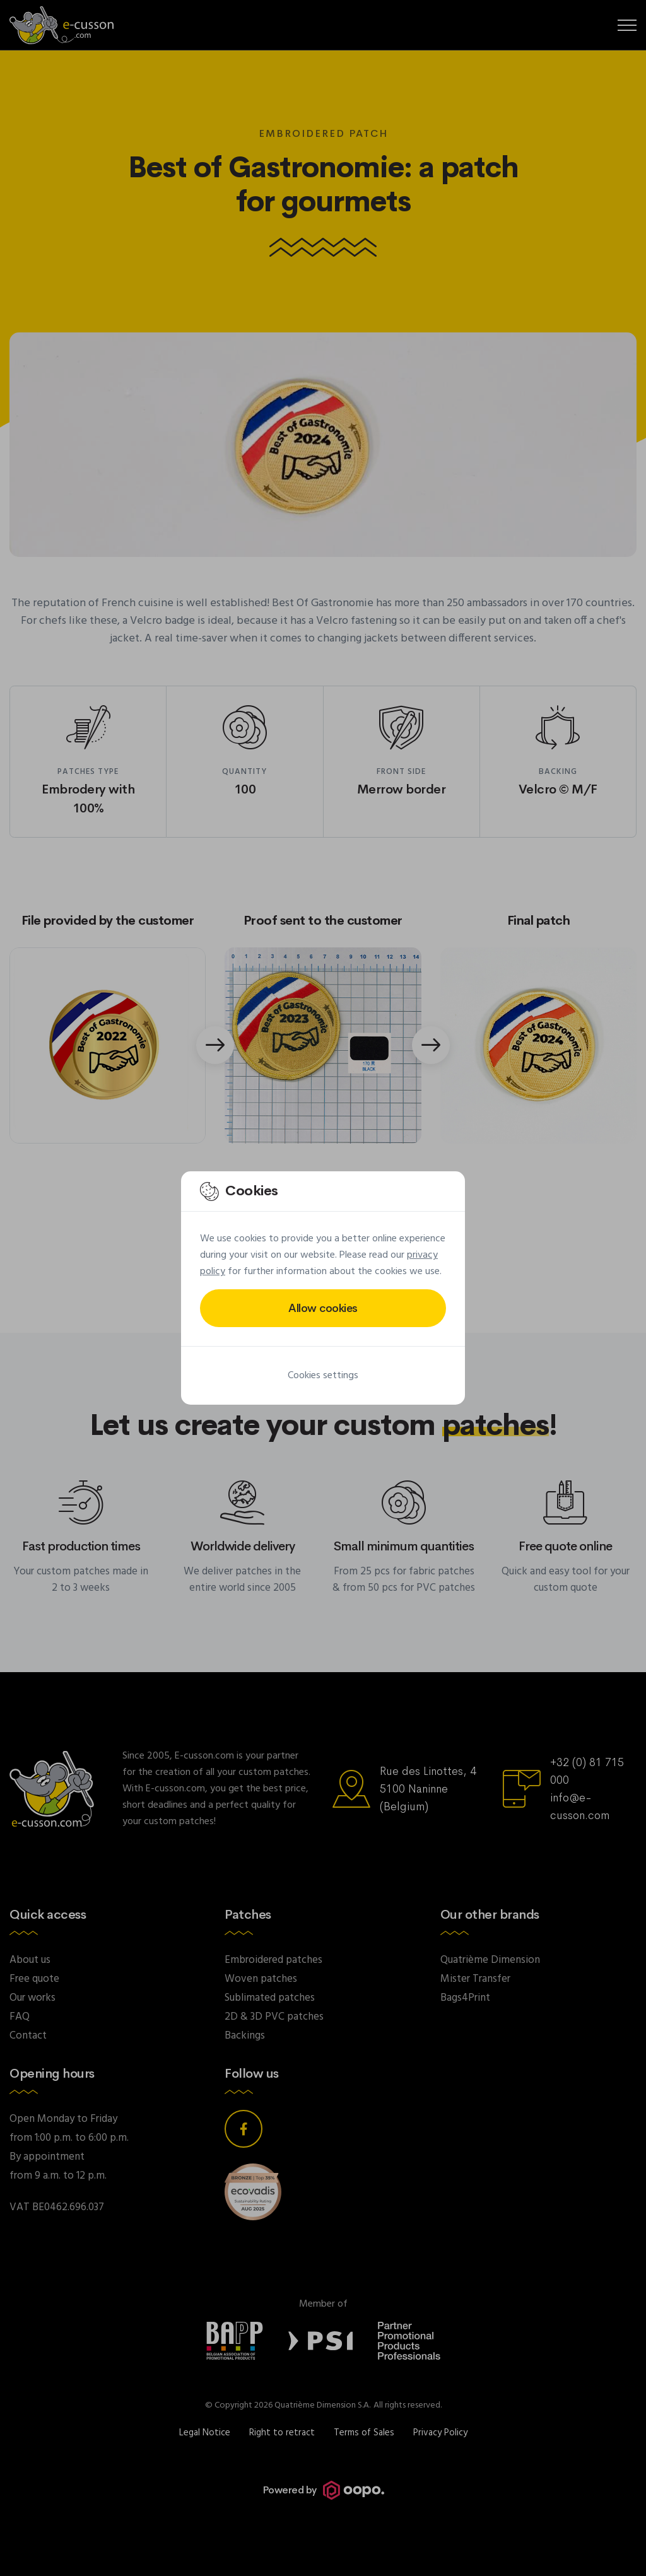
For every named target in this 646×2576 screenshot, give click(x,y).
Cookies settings (323, 1375)
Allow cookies (323, 1308)
